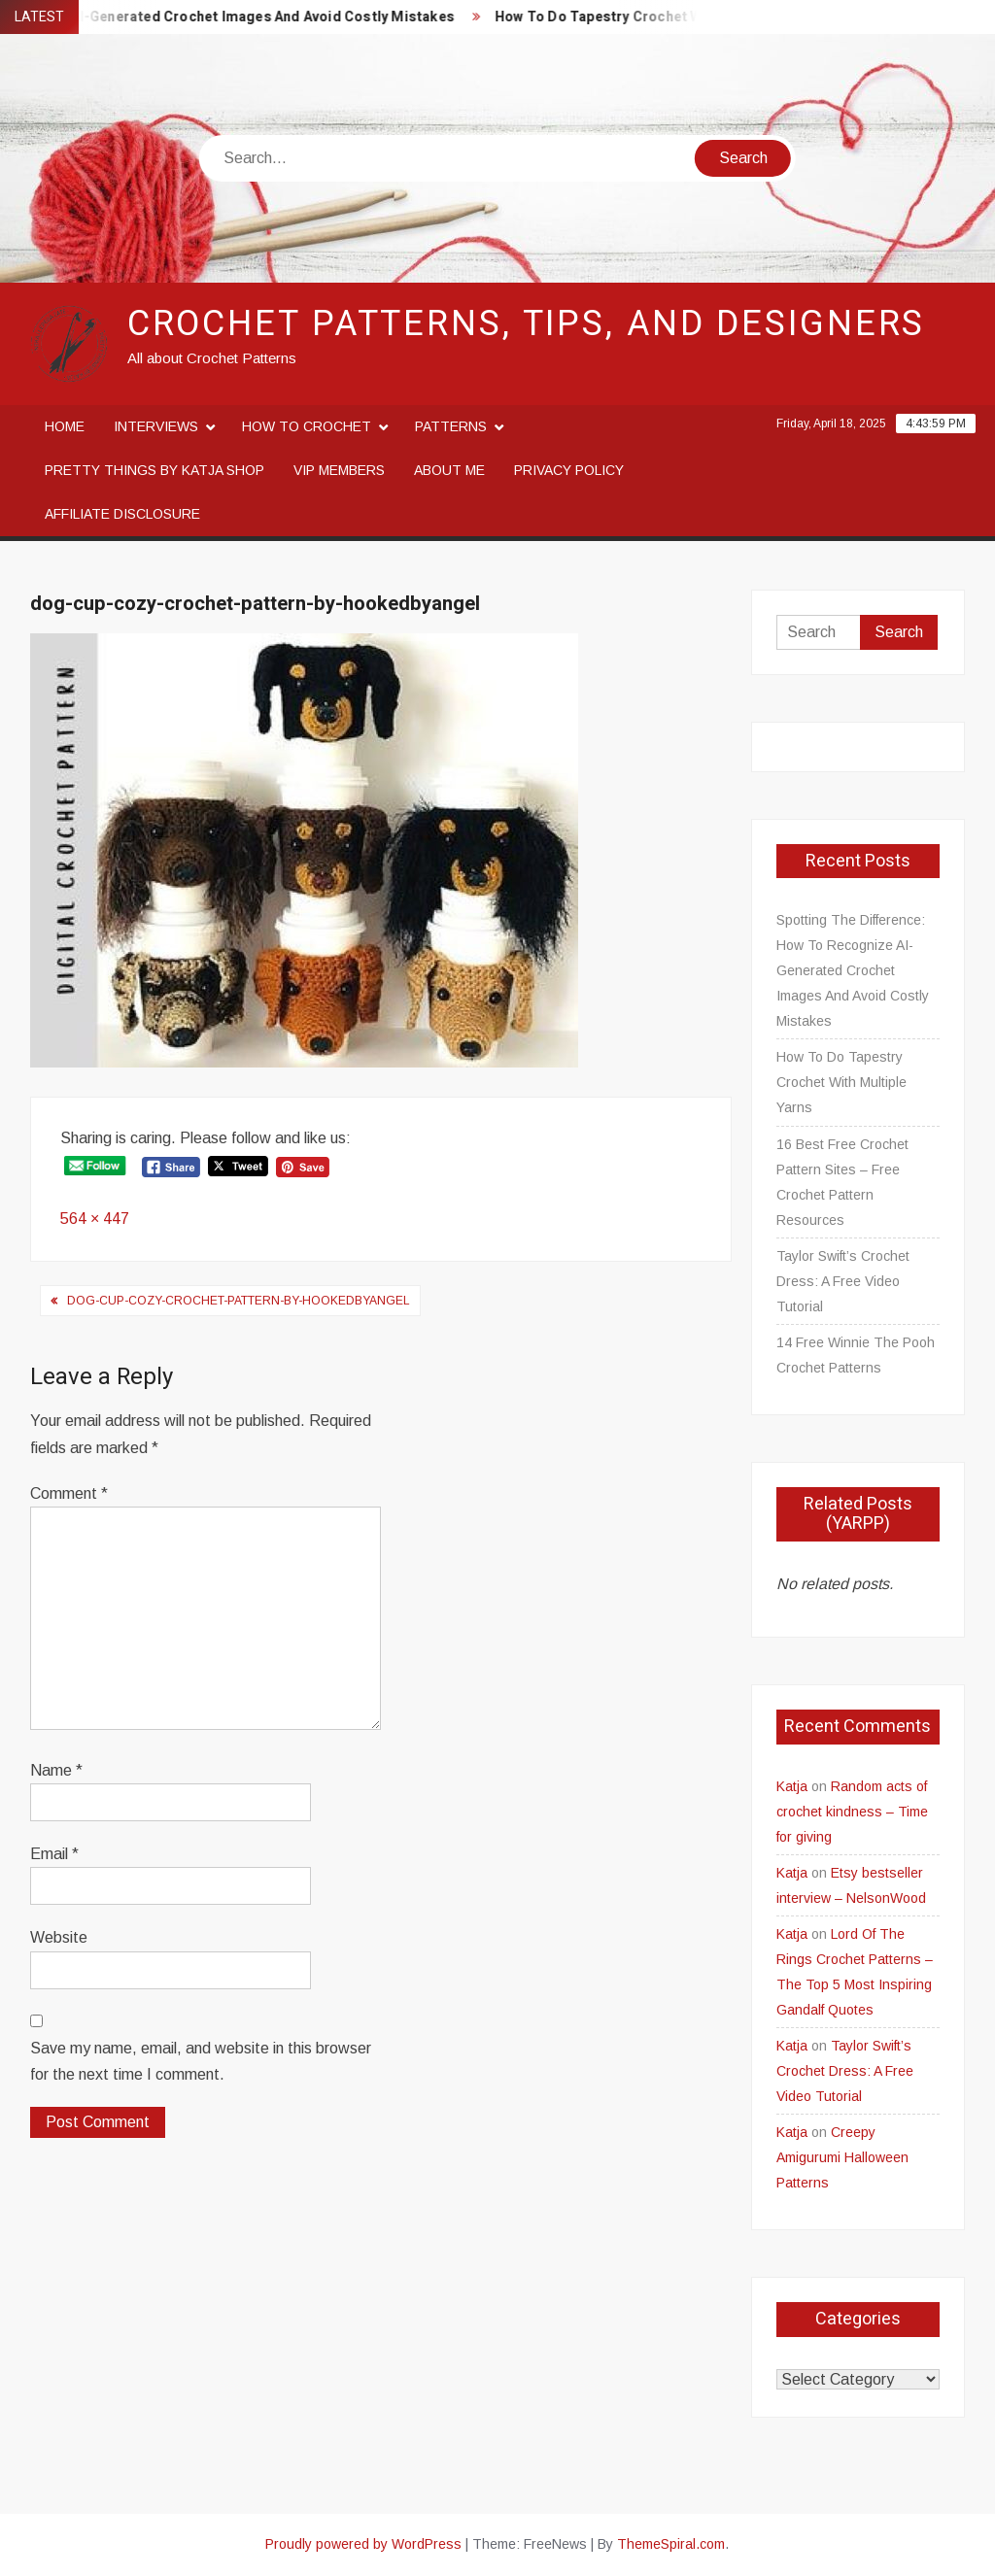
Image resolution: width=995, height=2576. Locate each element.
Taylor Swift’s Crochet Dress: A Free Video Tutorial (842, 1281)
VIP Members (339, 470)
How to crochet (306, 426)
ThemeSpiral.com (671, 2544)
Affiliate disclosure (122, 514)
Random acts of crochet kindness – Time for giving (852, 1812)
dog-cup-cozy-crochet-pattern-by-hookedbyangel (238, 1300)
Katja (791, 1786)
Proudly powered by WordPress (363, 2544)
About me (449, 470)
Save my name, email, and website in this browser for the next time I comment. (200, 2061)
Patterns (451, 426)
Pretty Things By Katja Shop (154, 470)
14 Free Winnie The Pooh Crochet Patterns (855, 1355)
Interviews (156, 426)
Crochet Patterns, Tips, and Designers (526, 324)
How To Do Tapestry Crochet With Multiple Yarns (672, 17)
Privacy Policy (569, 470)
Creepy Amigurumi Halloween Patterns (842, 2157)
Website (58, 1937)
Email (54, 1854)
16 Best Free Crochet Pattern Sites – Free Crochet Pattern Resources (842, 1182)
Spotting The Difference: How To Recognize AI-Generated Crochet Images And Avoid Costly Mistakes (852, 970)
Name (56, 1770)
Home (65, 426)
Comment (69, 1493)
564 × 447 (94, 1218)
